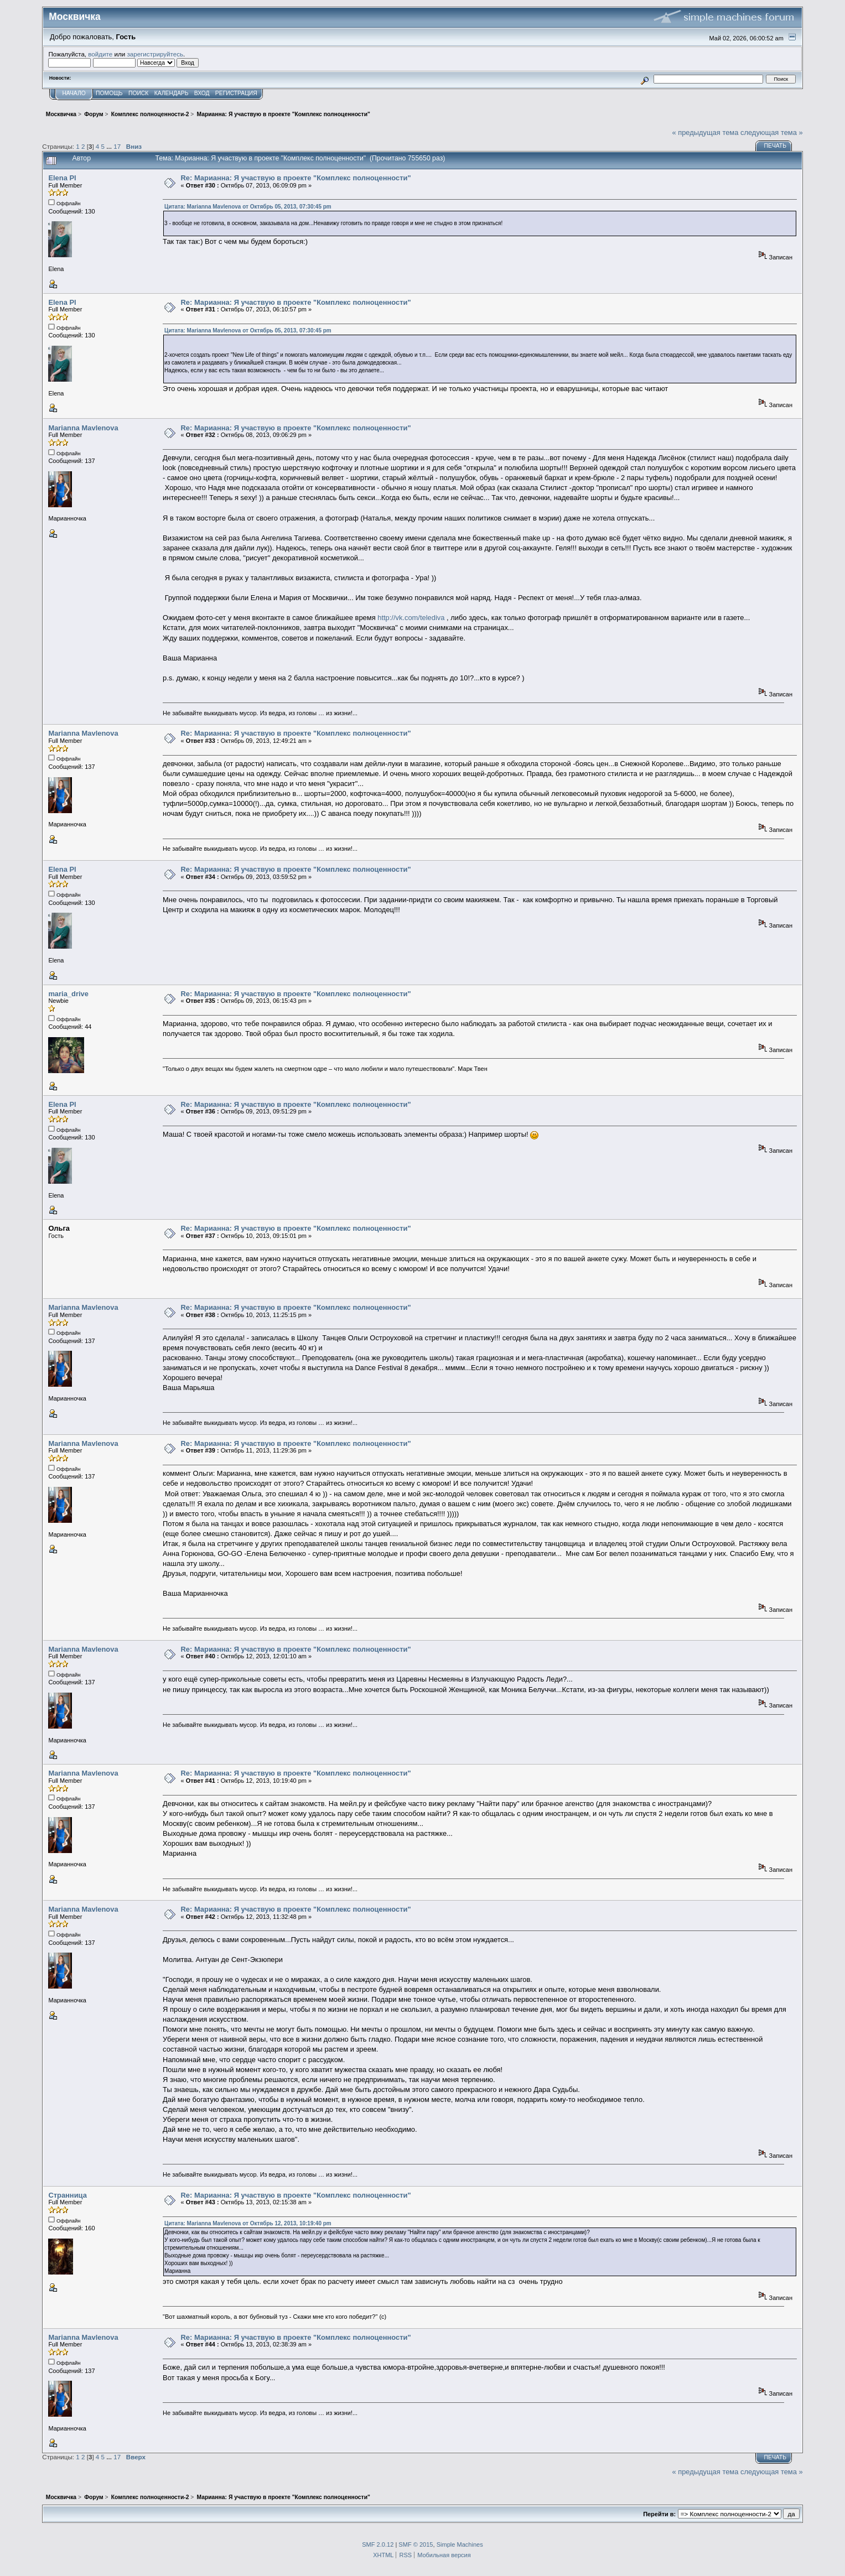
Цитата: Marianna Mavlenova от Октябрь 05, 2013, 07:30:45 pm (247, 207)
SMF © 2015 (415, 2544)
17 (117, 146)
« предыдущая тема (705, 132)
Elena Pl (62, 178)
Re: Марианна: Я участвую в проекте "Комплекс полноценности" (296, 178)
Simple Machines (460, 2544)
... (109, 146)
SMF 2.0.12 (377, 2544)
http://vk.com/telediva (410, 617)
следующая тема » (771, 132)
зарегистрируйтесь (155, 54)
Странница (67, 2195)
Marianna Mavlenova (83, 428)
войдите (100, 54)
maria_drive (68, 994)
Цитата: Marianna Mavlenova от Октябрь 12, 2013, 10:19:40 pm (247, 2223)
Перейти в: (659, 2514)
